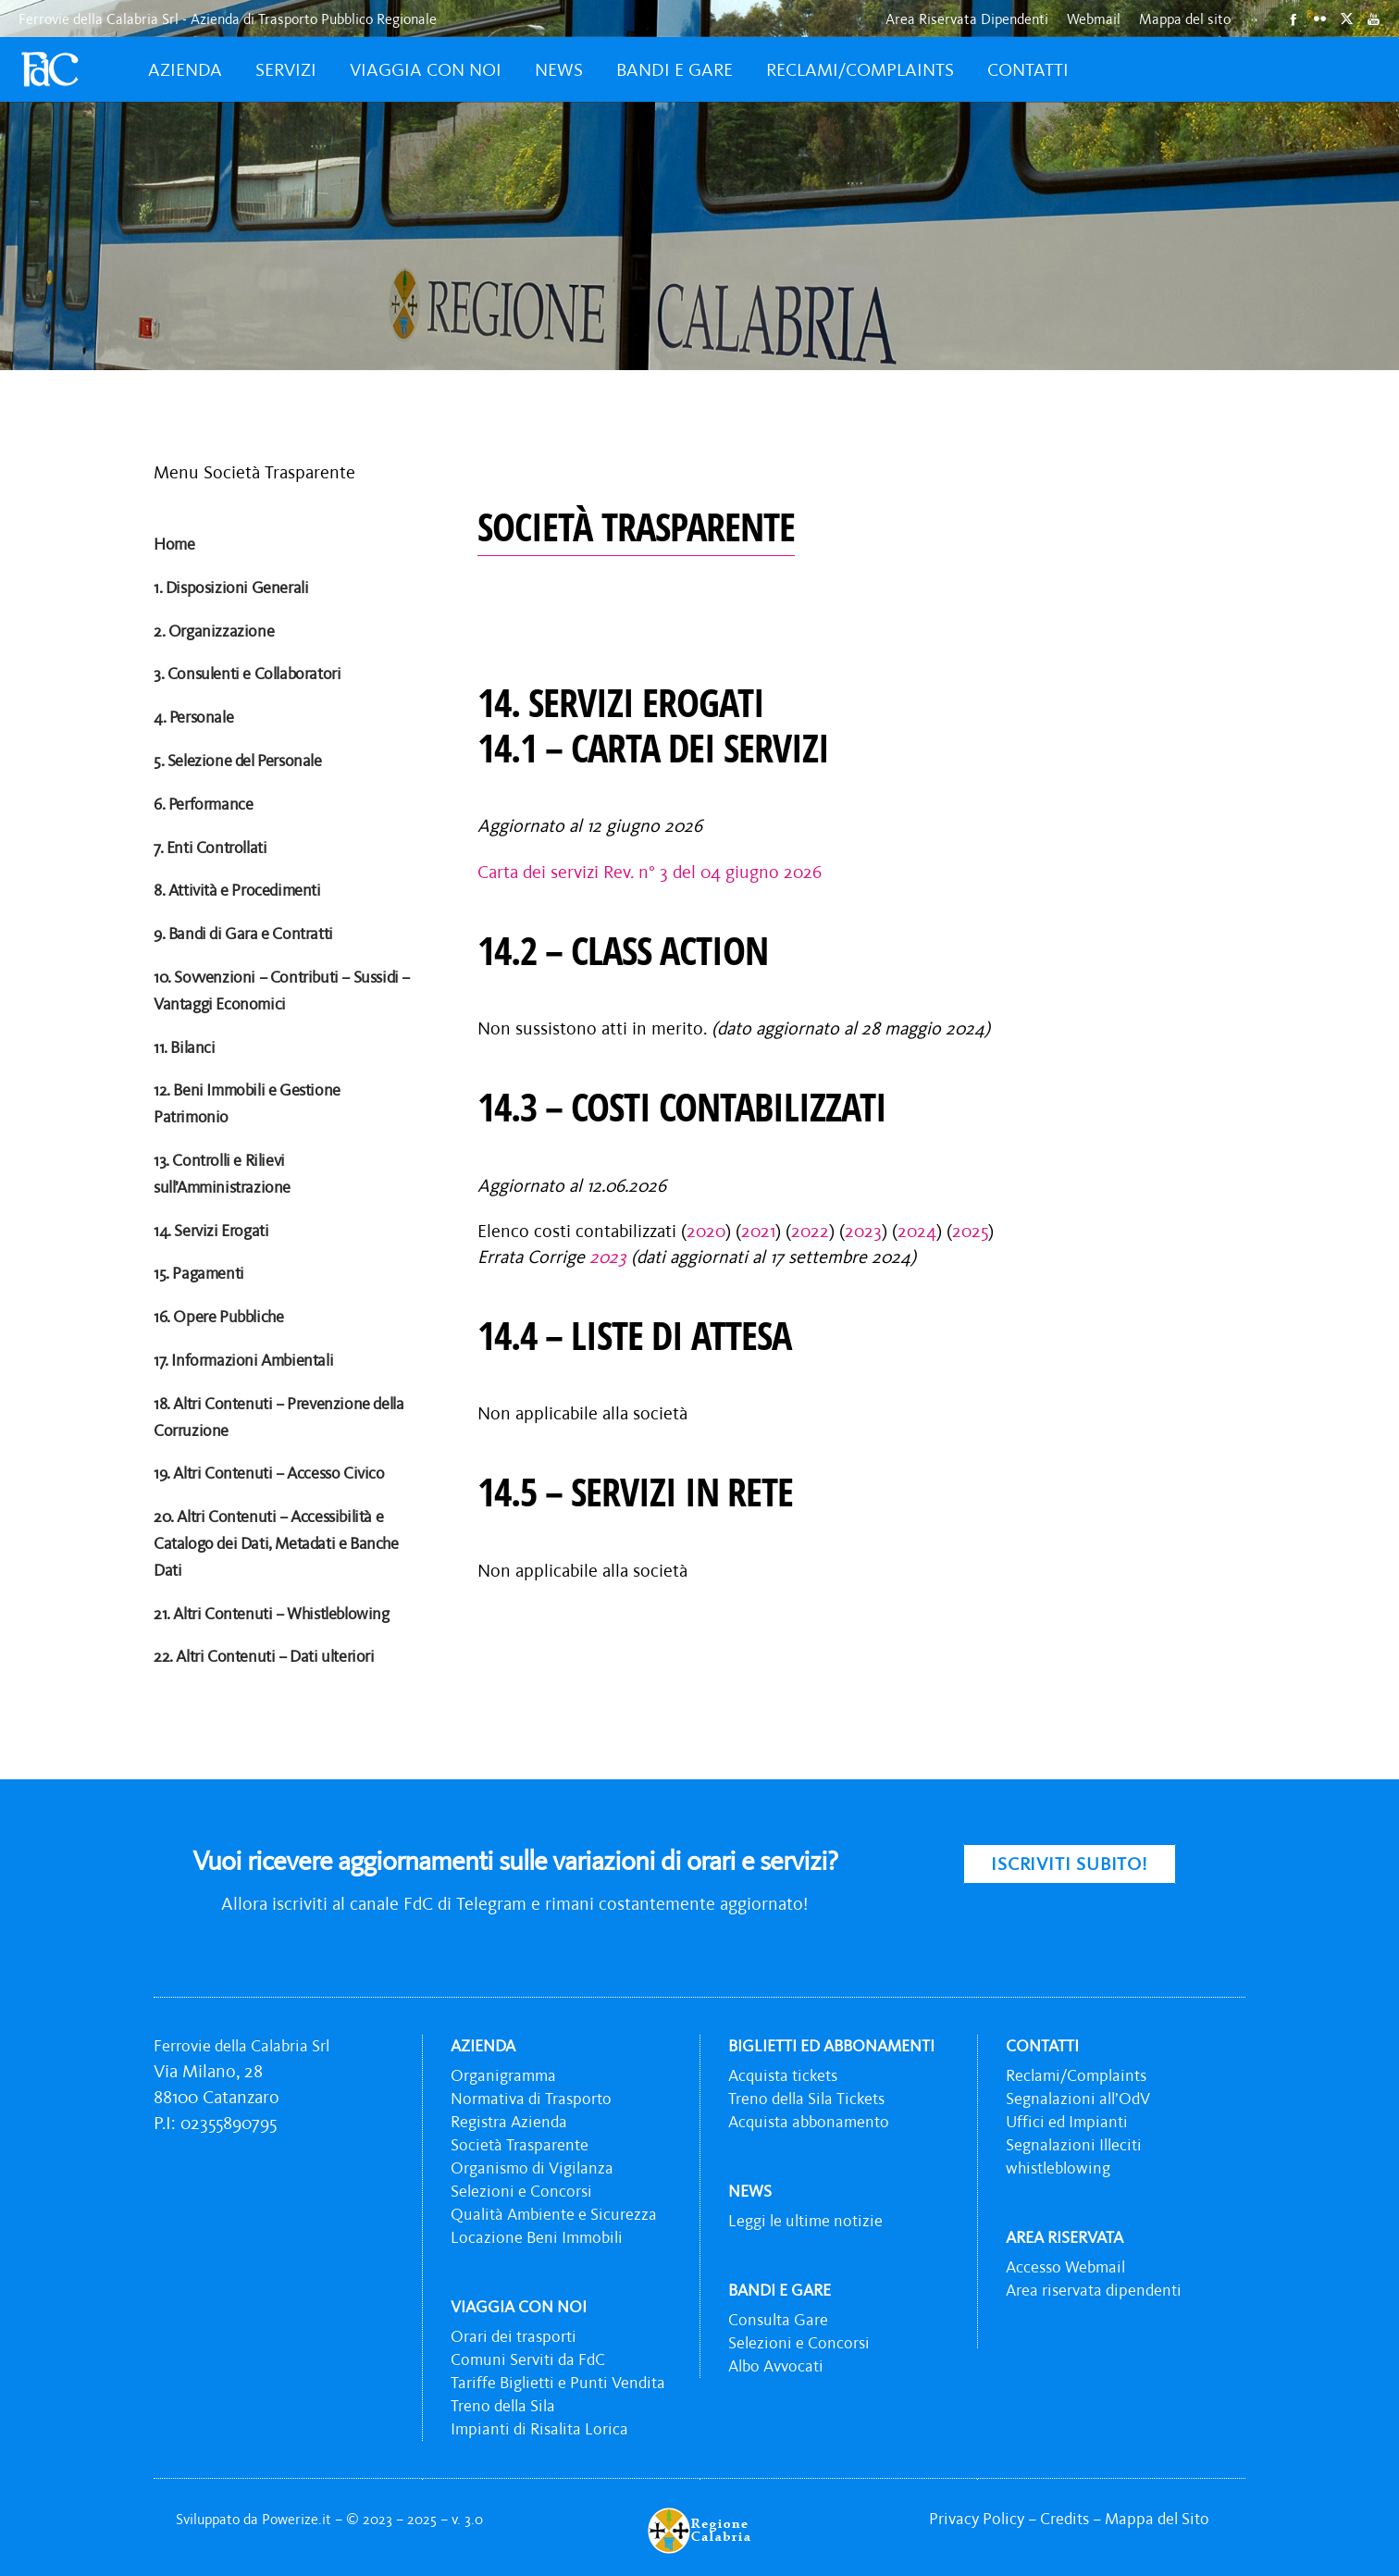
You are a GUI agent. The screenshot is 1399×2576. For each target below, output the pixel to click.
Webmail (1093, 18)
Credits (1064, 2518)
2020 (706, 1230)
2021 (758, 1230)
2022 (810, 1230)
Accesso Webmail (1065, 2267)
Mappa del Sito (1157, 2518)
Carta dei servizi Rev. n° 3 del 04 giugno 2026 (649, 871)
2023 (863, 1230)
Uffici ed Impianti (1067, 2121)
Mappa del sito (1185, 18)
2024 (917, 1230)
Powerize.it (298, 2518)
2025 (970, 1230)
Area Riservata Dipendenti (966, 18)
